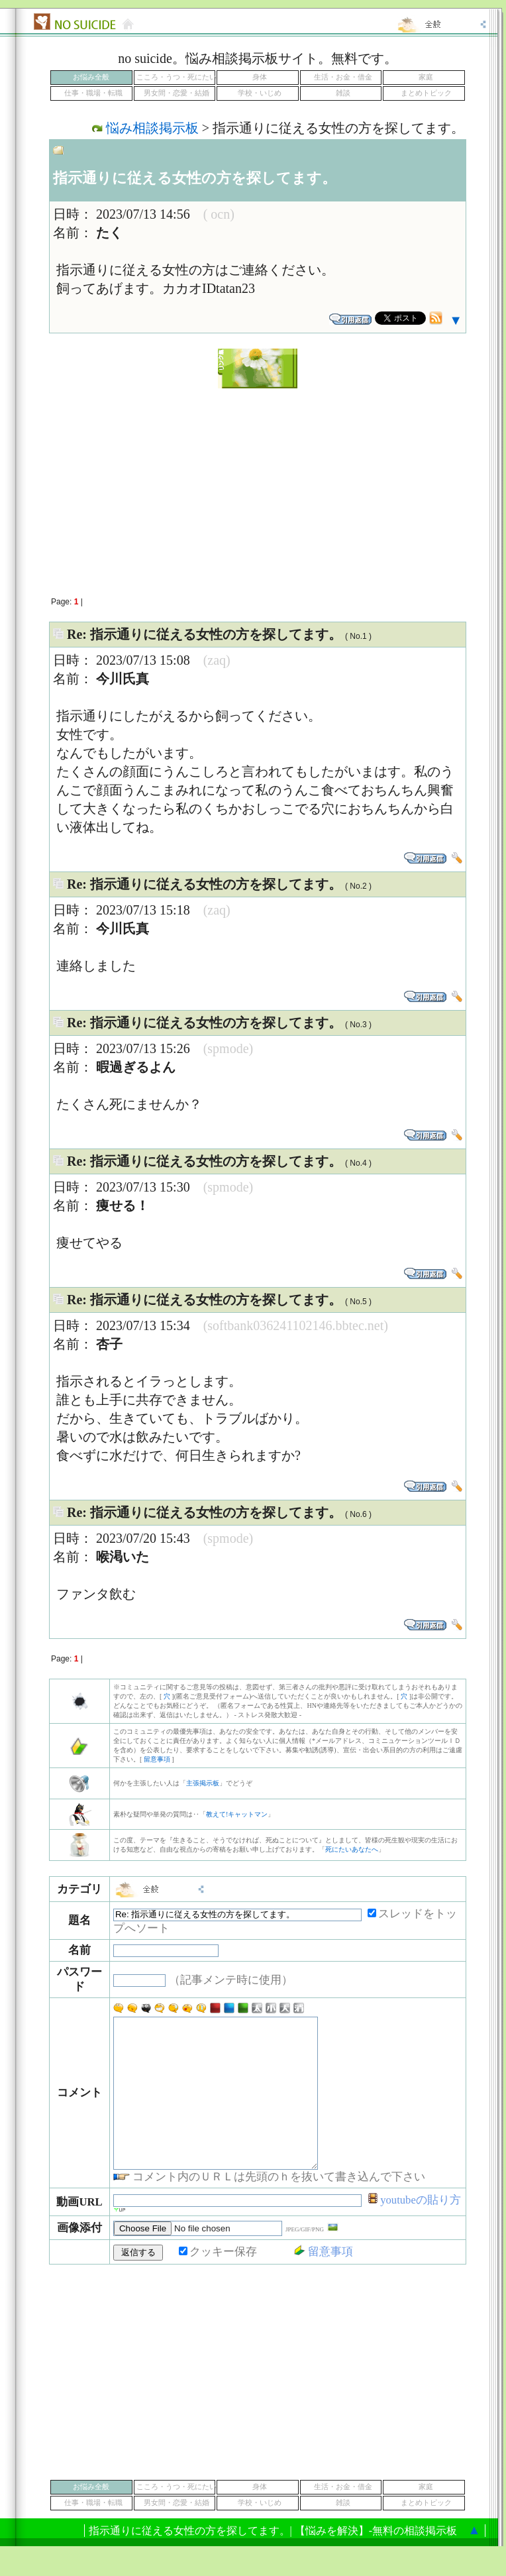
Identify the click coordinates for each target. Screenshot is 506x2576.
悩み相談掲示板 (152, 128)
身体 (259, 77)
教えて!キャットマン (237, 1814)
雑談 (343, 93)
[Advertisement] (257, 485)
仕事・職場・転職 (93, 93)
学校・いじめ (259, 93)
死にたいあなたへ (351, 1849)
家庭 (426, 77)
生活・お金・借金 (343, 77)
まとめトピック (426, 93)
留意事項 (157, 1759)
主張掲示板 (202, 1783)
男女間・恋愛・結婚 (176, 93)
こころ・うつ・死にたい (176, 77)
